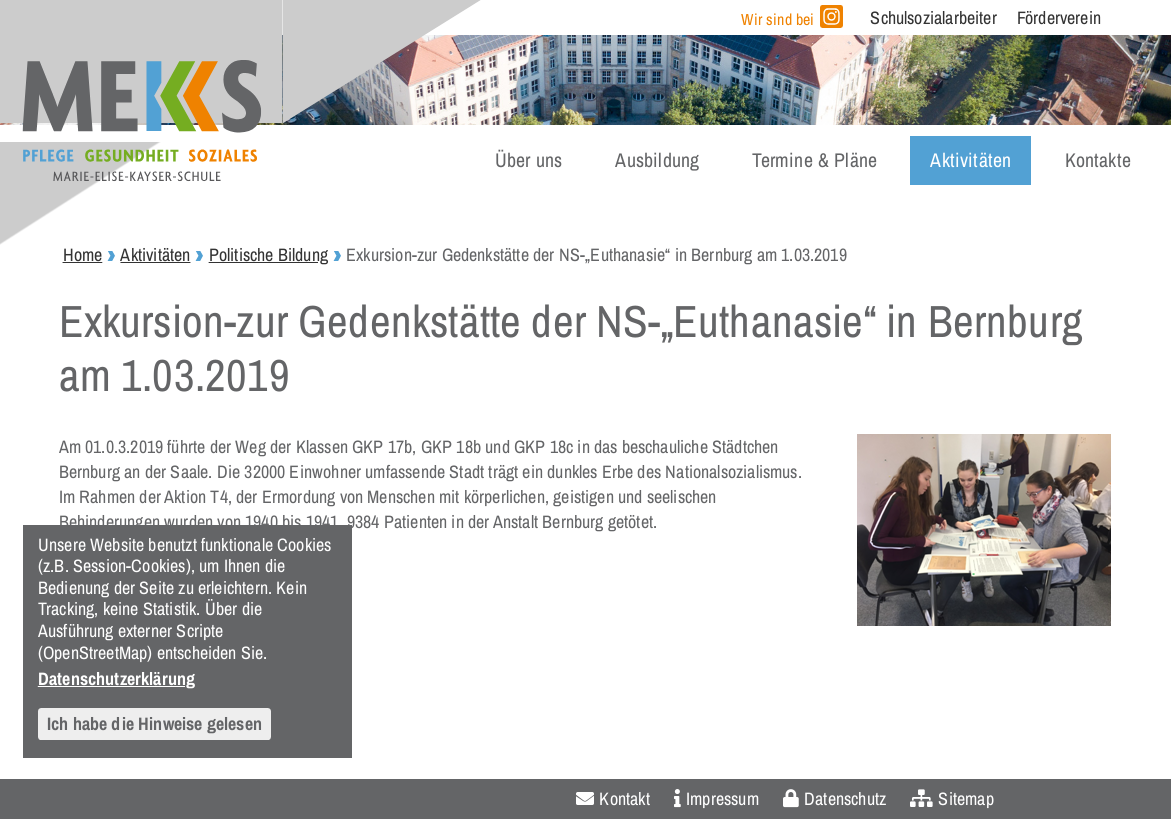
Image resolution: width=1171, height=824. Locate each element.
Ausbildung (657, 160)
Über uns (528, 160)
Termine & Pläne (814, 160)
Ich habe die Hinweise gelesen (154, 723)
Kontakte (1098, 160)
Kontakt (624, 798)
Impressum (722, 798)
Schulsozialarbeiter (933, 17)
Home (83, 254)
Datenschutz (845, 798)
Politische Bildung (268, 254)
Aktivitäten (970, 160)
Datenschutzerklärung (117, 678)
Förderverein (1059, 17)
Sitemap (965, 798)
